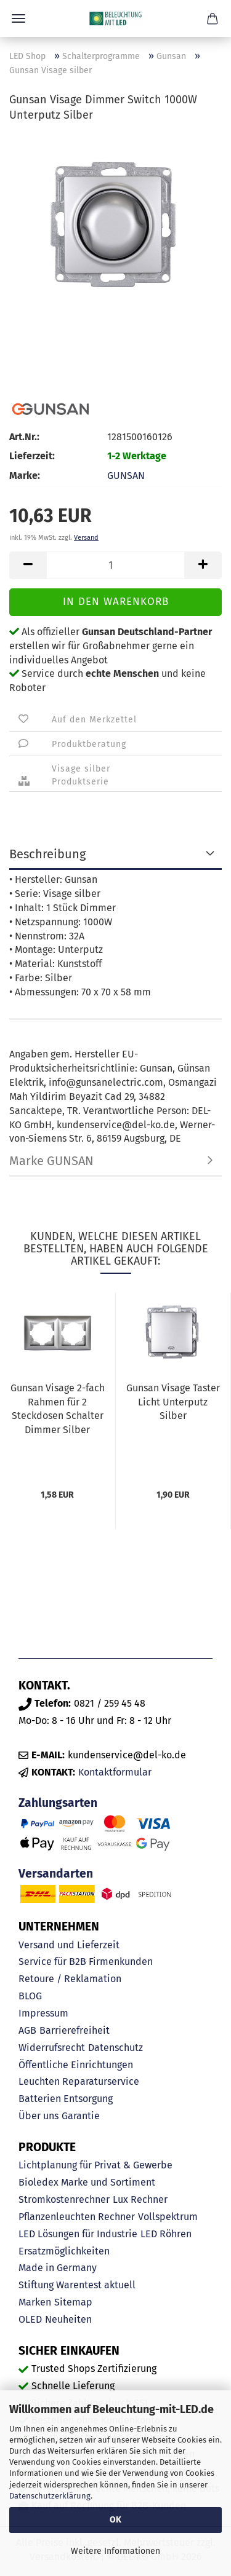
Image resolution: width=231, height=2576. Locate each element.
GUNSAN (126, 475)
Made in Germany (57, 2268)
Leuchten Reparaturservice (78, 2081)
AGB (27, 2030)
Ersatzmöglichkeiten (64, 2251)
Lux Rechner (140, 2199)
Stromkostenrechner (64, 2199)
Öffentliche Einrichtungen (75, 2065)
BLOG (30, 1996)
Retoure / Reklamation (69, 1979)
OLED (30, 2319)
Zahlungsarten (57, 1803)
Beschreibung (47, 854)
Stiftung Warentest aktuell (77, 2285)
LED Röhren (166, 2234)
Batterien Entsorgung (65, 2098)
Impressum (43, 2013)
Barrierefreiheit (74, 2030)
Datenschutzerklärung (50, 2495)
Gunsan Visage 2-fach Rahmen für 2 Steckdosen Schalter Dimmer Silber (57, 1409)
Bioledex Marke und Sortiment (86, 2182)
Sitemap (73, 2302)
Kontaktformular (115, 1772)
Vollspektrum (168, 2216)
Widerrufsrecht (51, 2047)
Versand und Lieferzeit (69, 1945)
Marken (34, 2302)
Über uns (38, 2116)
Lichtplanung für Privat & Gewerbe (95, 2165)
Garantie (81, 2116)
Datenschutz (115, 2047)
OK (115, 2520)
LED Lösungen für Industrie (77, 2234)
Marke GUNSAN (51, 1160)
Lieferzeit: (32, 456)
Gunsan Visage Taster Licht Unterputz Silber (173, 1402)
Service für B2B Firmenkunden (85, 1961)
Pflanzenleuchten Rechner (76, 2216)
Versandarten (55, 1874)
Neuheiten (68, 2319)
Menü (18, 18)
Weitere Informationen (115, 2551)
